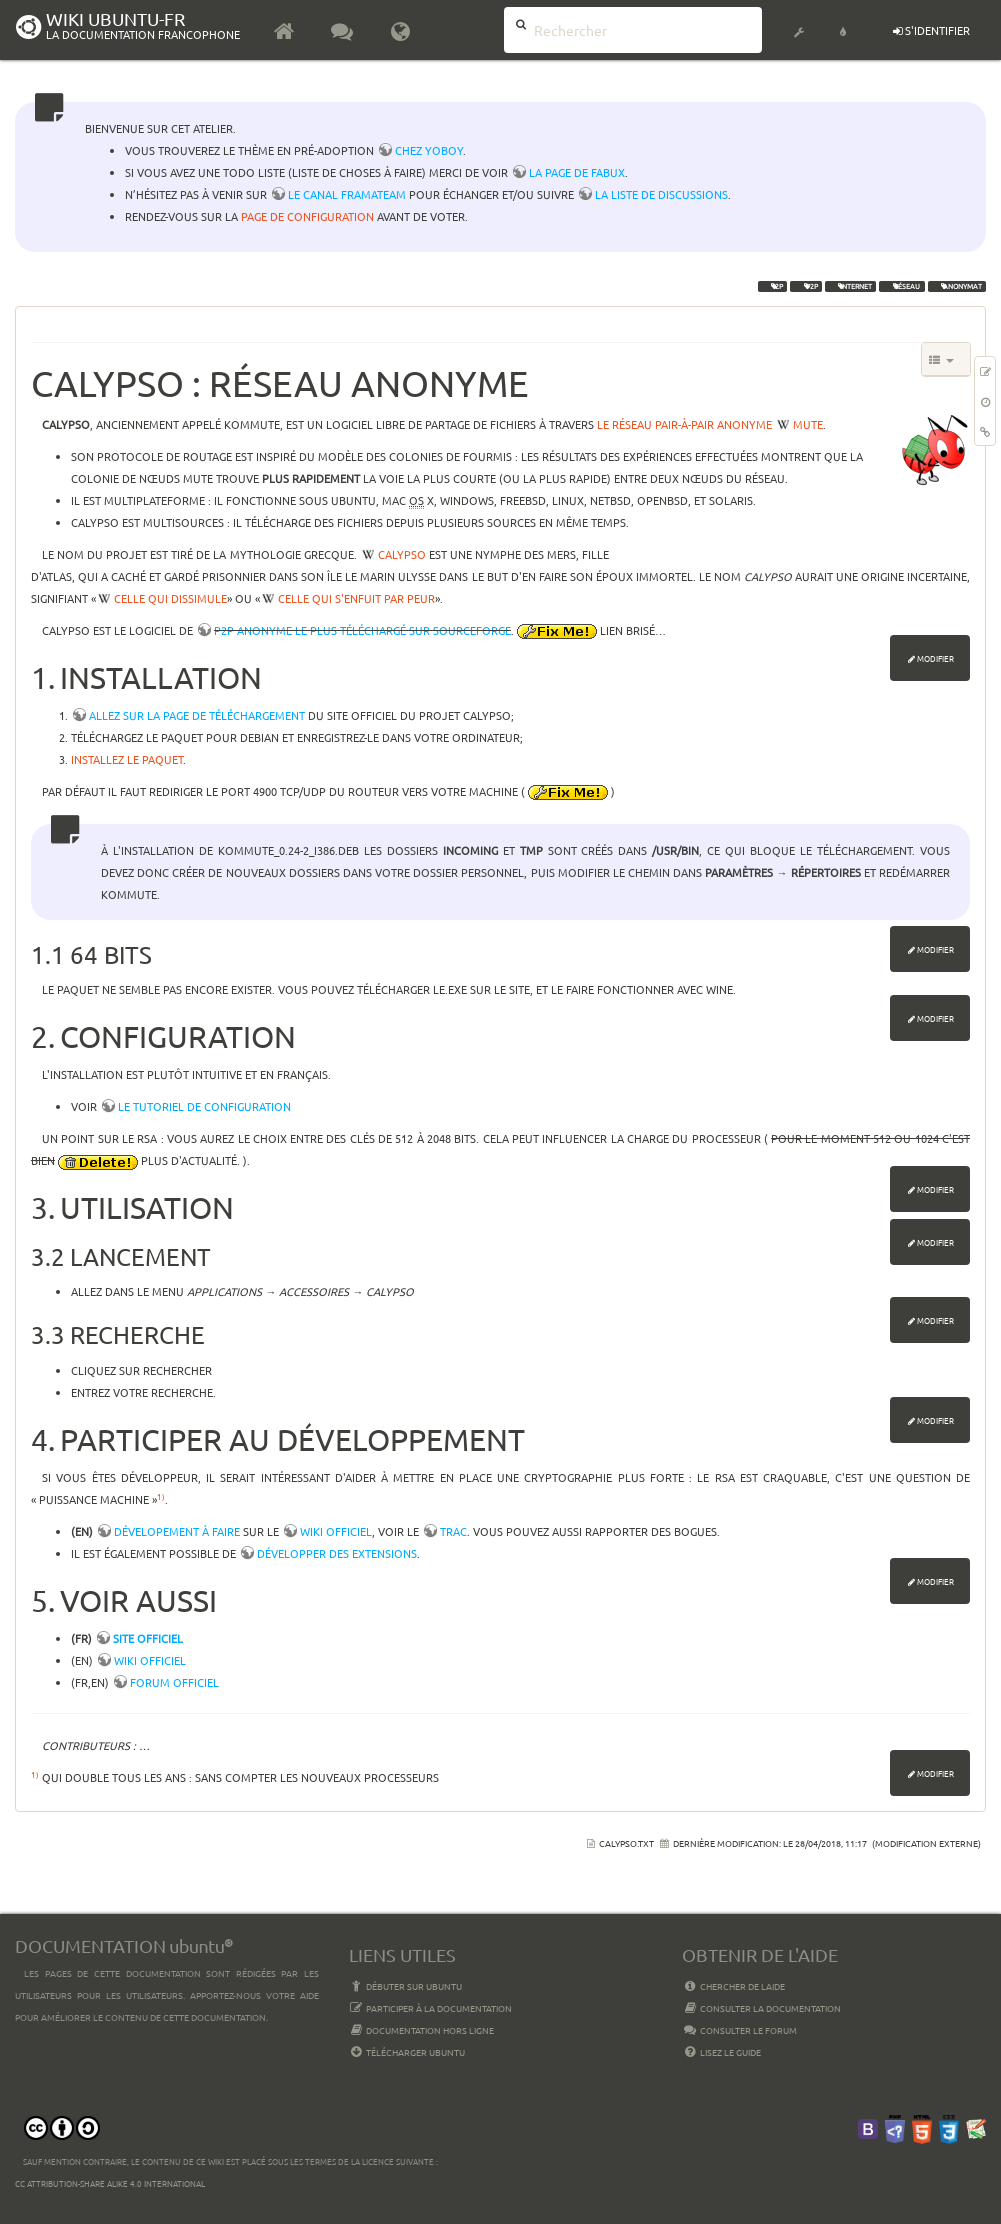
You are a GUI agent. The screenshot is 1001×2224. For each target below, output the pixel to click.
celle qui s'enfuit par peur (356, 598)
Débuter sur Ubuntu (406, 1986)
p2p (806, 286)
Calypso (402, 554)
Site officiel (148, 1638)
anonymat (957, 286)
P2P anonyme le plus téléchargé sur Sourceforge (362, 630)
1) (161, 1496)
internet (850, 286)
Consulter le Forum (739, 2030)
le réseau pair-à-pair (655, 424)
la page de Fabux (577, 172)
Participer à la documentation (431, 2008)
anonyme (744, 424)
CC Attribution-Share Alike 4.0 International (110, 2183)
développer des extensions (337, 1553)
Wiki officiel (150, 1660)
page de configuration (307, 216)
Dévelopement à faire (177, 1531)
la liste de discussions (661, 194)
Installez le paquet (127, 759)
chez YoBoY (429, 150)
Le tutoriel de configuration (204, 1106)
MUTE (808, 424)
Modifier (935, 658)
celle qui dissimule (170, 598)
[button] (799, 20)
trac (453, 1531)
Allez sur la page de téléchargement (197, 715)
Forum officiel (174, 1682)
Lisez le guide (721, 2052)
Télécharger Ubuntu (407, 2052)
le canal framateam (347, 194)
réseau (901, 286)
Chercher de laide (733, 1986)
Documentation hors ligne (422, 2030)
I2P (772, 286)
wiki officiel (336, 1531)
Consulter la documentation (761, 2008)
